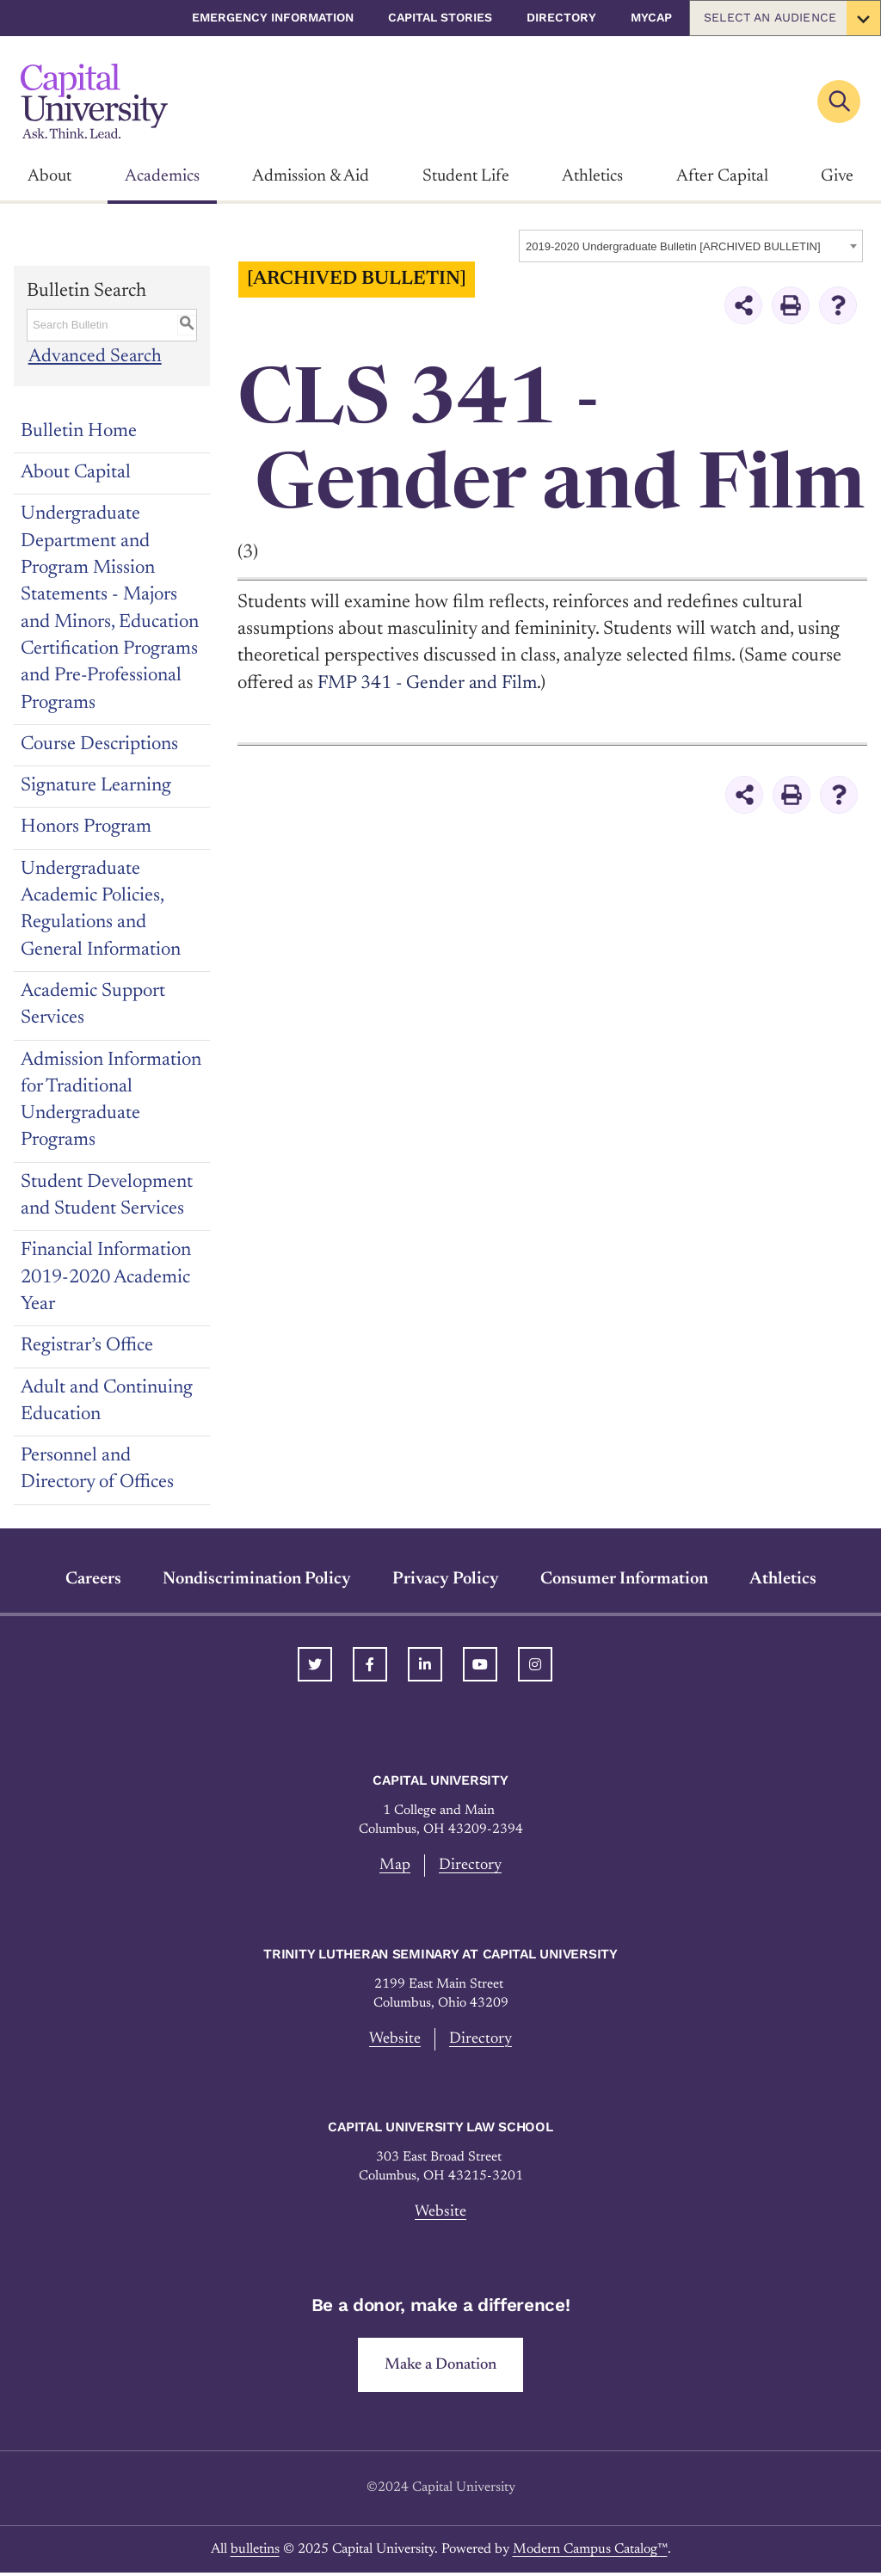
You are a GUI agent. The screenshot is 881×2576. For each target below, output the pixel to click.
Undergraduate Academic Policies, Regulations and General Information (101, 910)
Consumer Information (624, 1579)
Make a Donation (441, 2367)
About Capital (76, 473)
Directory (561, 17)
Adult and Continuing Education (107, 1401)
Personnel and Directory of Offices (97, 1469)
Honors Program (86, 827)
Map (394, 1865)
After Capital (722, 176)
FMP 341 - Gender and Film (428, 683)
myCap (651, 17)
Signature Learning (96, 786)
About (49, 176)
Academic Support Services (93, 1005)
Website (394, 2040)
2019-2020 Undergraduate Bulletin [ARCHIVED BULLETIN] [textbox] (673, 246)
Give (837, 176)
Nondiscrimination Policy (257, 1579)
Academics (162, 176)
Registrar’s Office (87, 1346)
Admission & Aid (310, 176)
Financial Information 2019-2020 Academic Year (106, 1277)
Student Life (465, 176)
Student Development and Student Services (107, 1196)
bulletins (255, 2553)
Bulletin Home (79, 431)
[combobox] (691, 246)
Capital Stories (440, 17)
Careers (93, 1579)
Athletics (592, 176)
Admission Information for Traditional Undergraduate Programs (111, 1101)
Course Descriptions (99, 744)
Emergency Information (273, 17)
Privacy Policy (445, 1579)
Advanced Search (94, 356)
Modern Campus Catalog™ (590, 2553)
